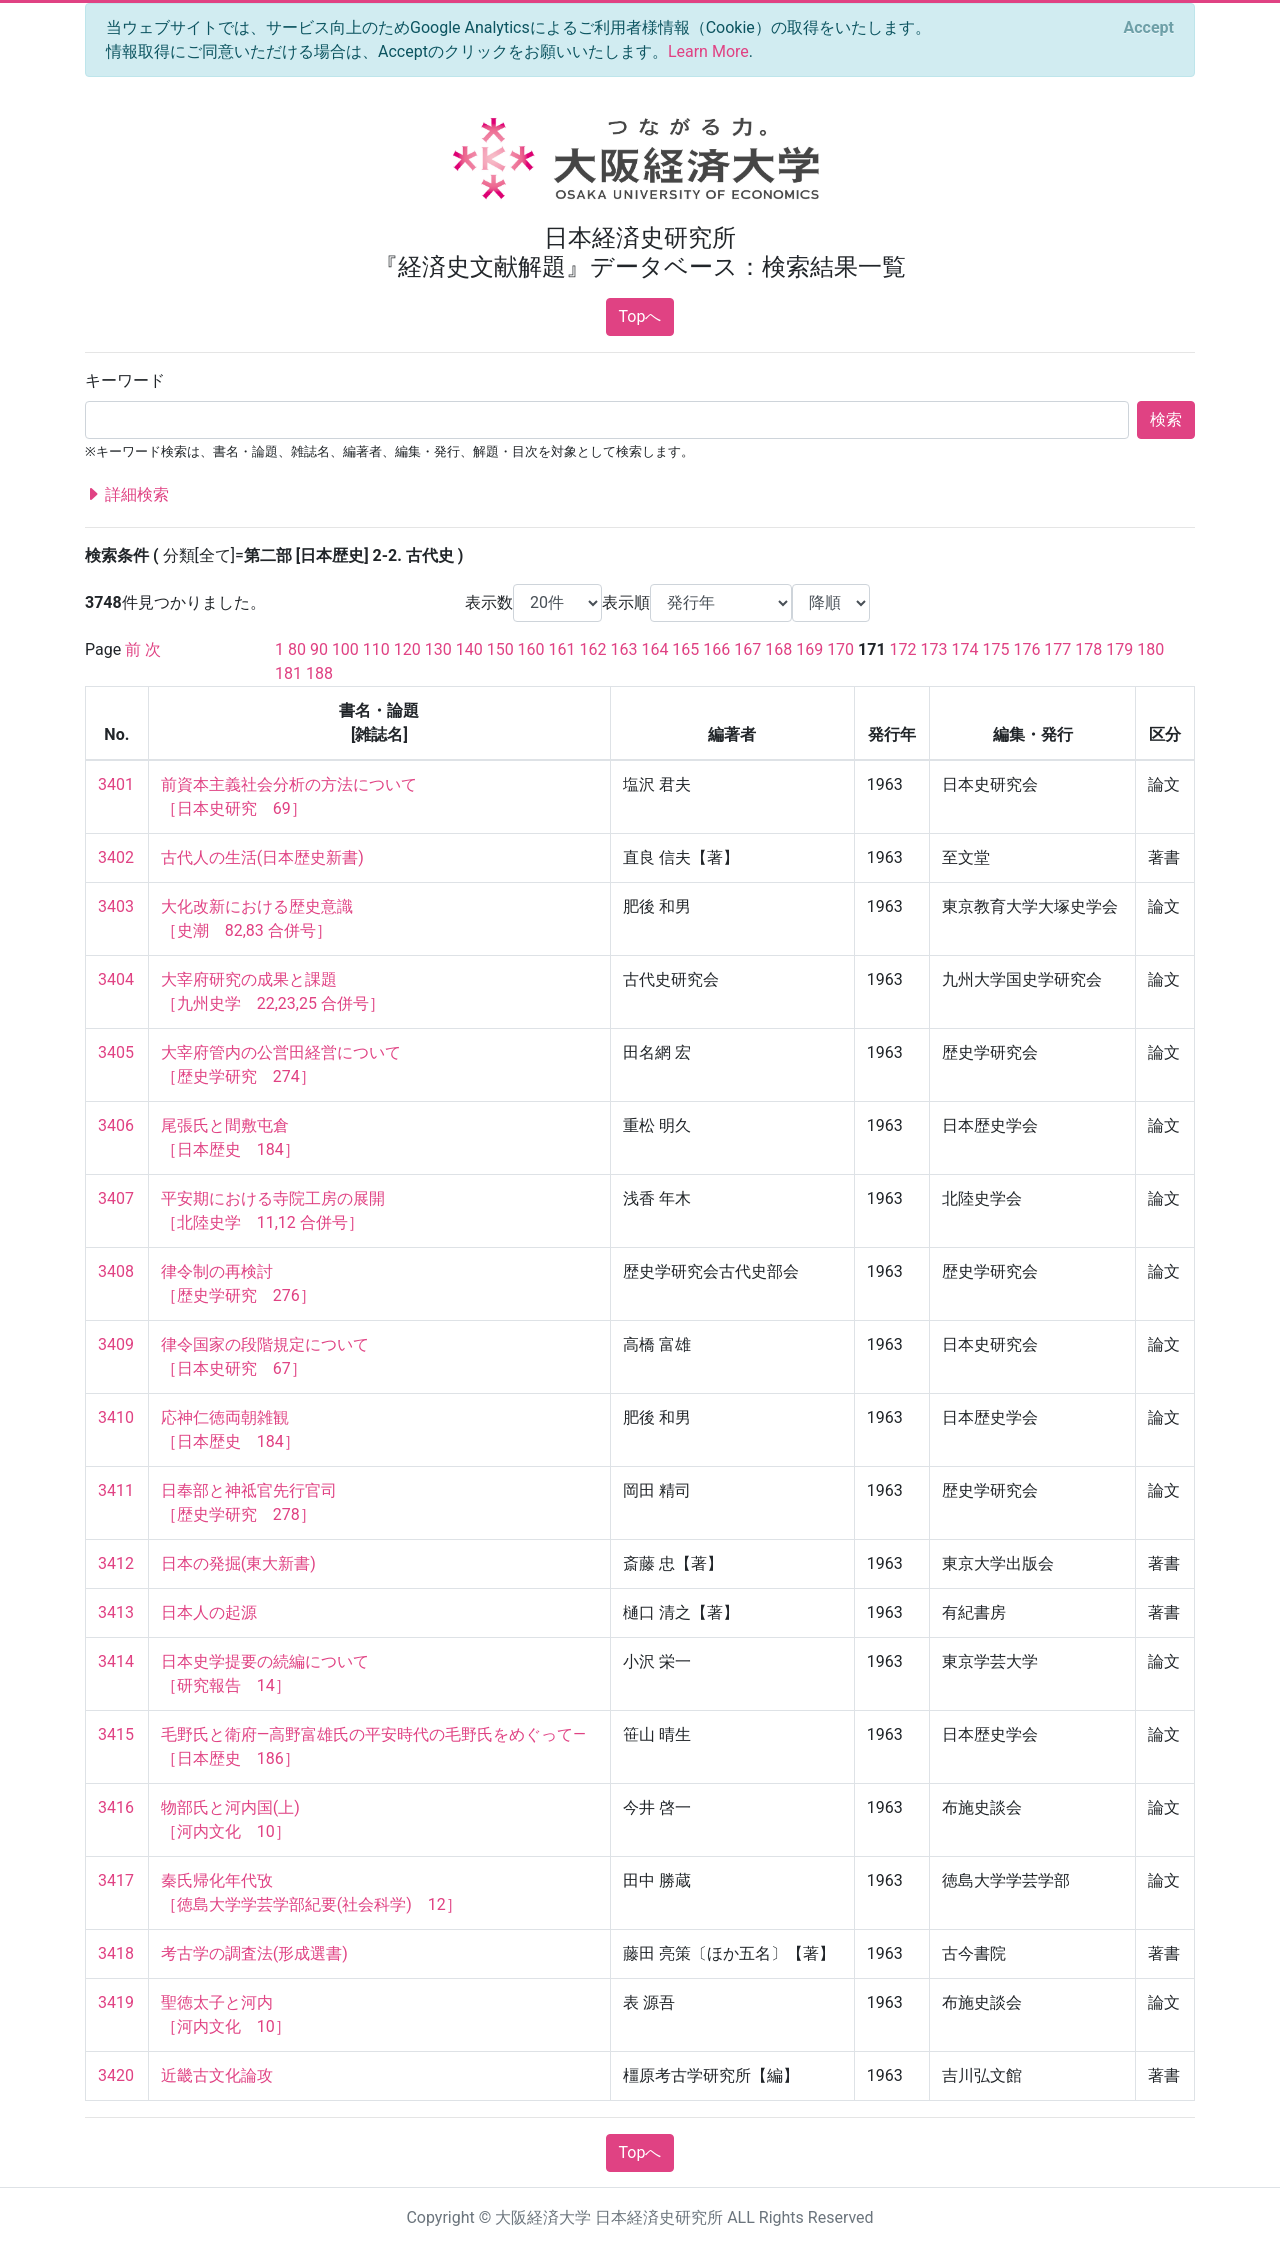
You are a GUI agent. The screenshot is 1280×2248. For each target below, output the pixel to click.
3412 (116, 1563)
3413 (116, 1612)
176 (1026, 649)
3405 (116, 1052)
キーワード (125, 380)
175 (995, 649)
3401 (116, 784)
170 (840, 649)
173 (934, 649)
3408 (116, 1271)
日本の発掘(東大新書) (238, 1563)
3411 (116, 1490)
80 (297, 649)
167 (747, 649)
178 (1088, 649)
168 (778, 649)
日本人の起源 (209, 1612)
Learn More (708, 51)
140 (469, 649)
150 (500, 649)
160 (531, 649)
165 (685, 649)
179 (1119, 649)
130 (438, 649)
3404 (116, 979)
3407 (116, 1198)
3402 (116, 857)
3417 (116, 1880)
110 (376, 649)
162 (593, 649)
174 (965, 649)
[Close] (1149, 28)
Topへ (640, 316)
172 (903, 649)
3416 (116, 1807)
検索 (1166, 419)
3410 (116, 1417)
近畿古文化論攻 (217, 2075)
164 (654, 649)
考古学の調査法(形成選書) (254, 1953)
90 (319, 649)
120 (407, 649)
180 (1150, 649)
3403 (116, 906)
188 (319, 673)
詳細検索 (127, 495)
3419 (116, 2002)
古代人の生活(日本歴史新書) (262, 857)
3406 (116, 1125)
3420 (116, 2075)
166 (716, 649)
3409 (116, 1344)
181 (288, 673)
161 (562, 649)
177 (1057, 649)
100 (345, 649)
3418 (116, 1953)
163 (623, 649)
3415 (116, 1734)
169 (809, 649)
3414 (116, 1661)
